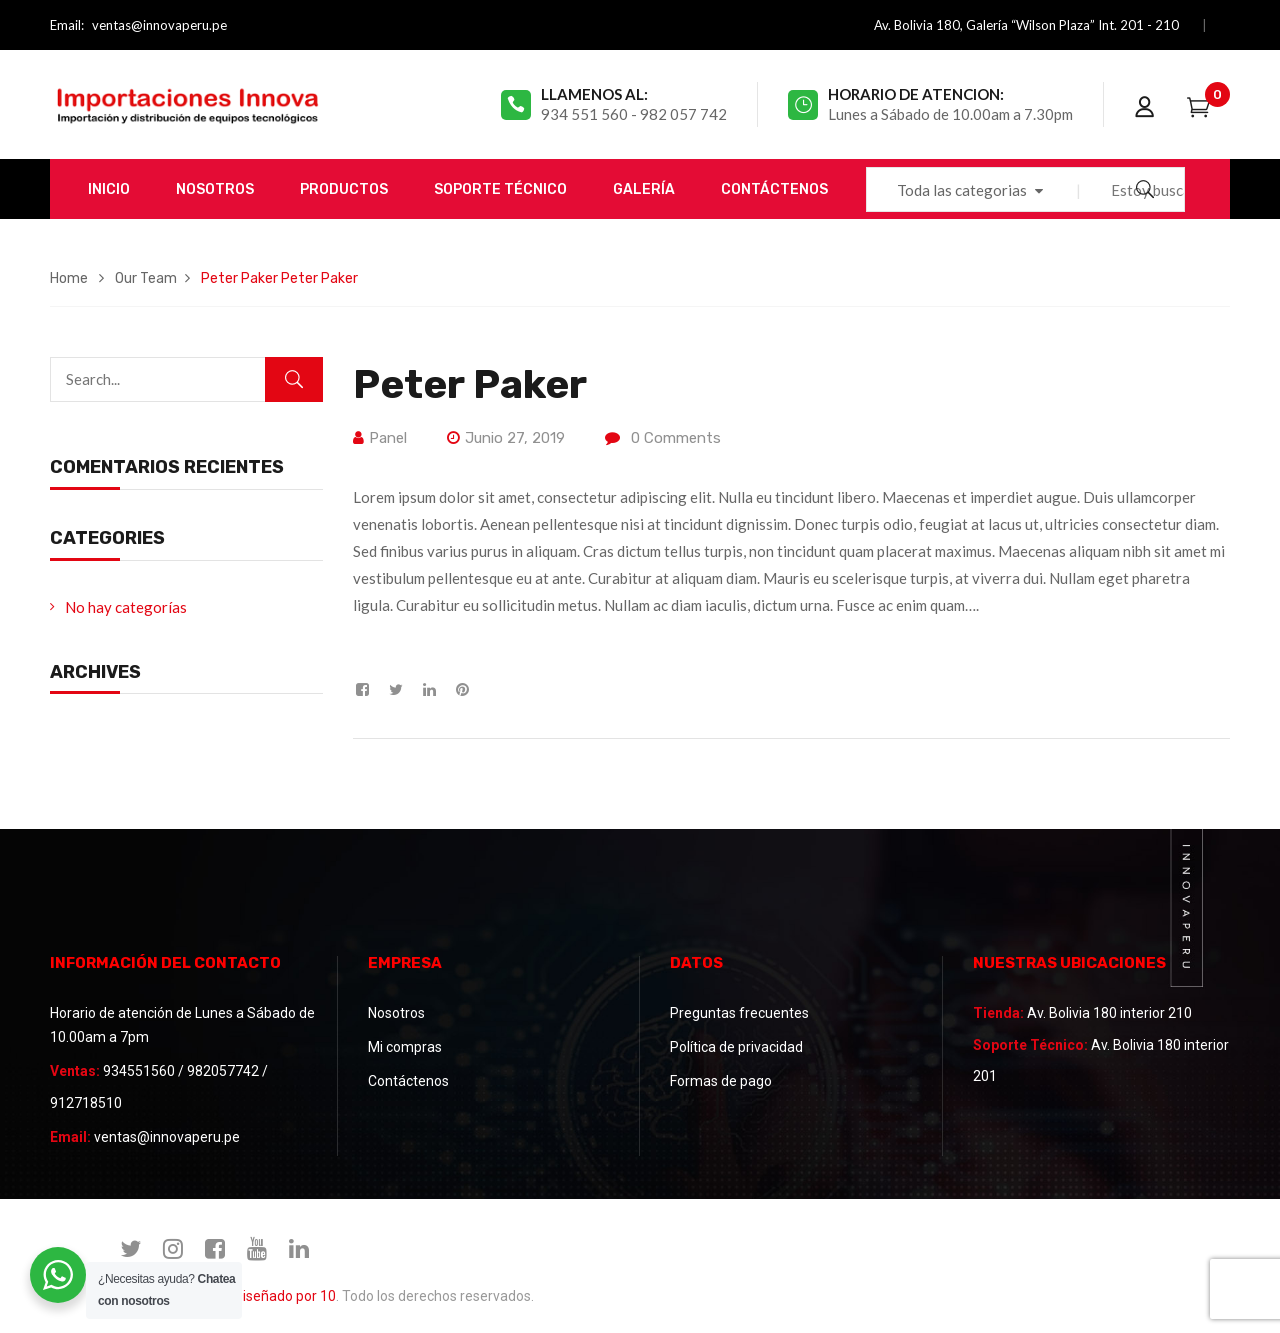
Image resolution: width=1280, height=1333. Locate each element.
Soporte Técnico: (1030, 1045)
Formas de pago (721, 1081)
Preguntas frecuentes (739, 1013)
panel (388, 438)
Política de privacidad (736, 1047)
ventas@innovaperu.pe (159, 25)
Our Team (146, 278)
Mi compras (405, 1047)
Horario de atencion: (916, 94)
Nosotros (396, 1013)
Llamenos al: (594, 94)
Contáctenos (408, 1081)
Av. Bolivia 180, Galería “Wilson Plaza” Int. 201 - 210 (1026, 25)
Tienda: (998, 1013)
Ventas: (75, 1071)
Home (69, 278)
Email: (67, 25)
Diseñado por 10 (285, 1296)
